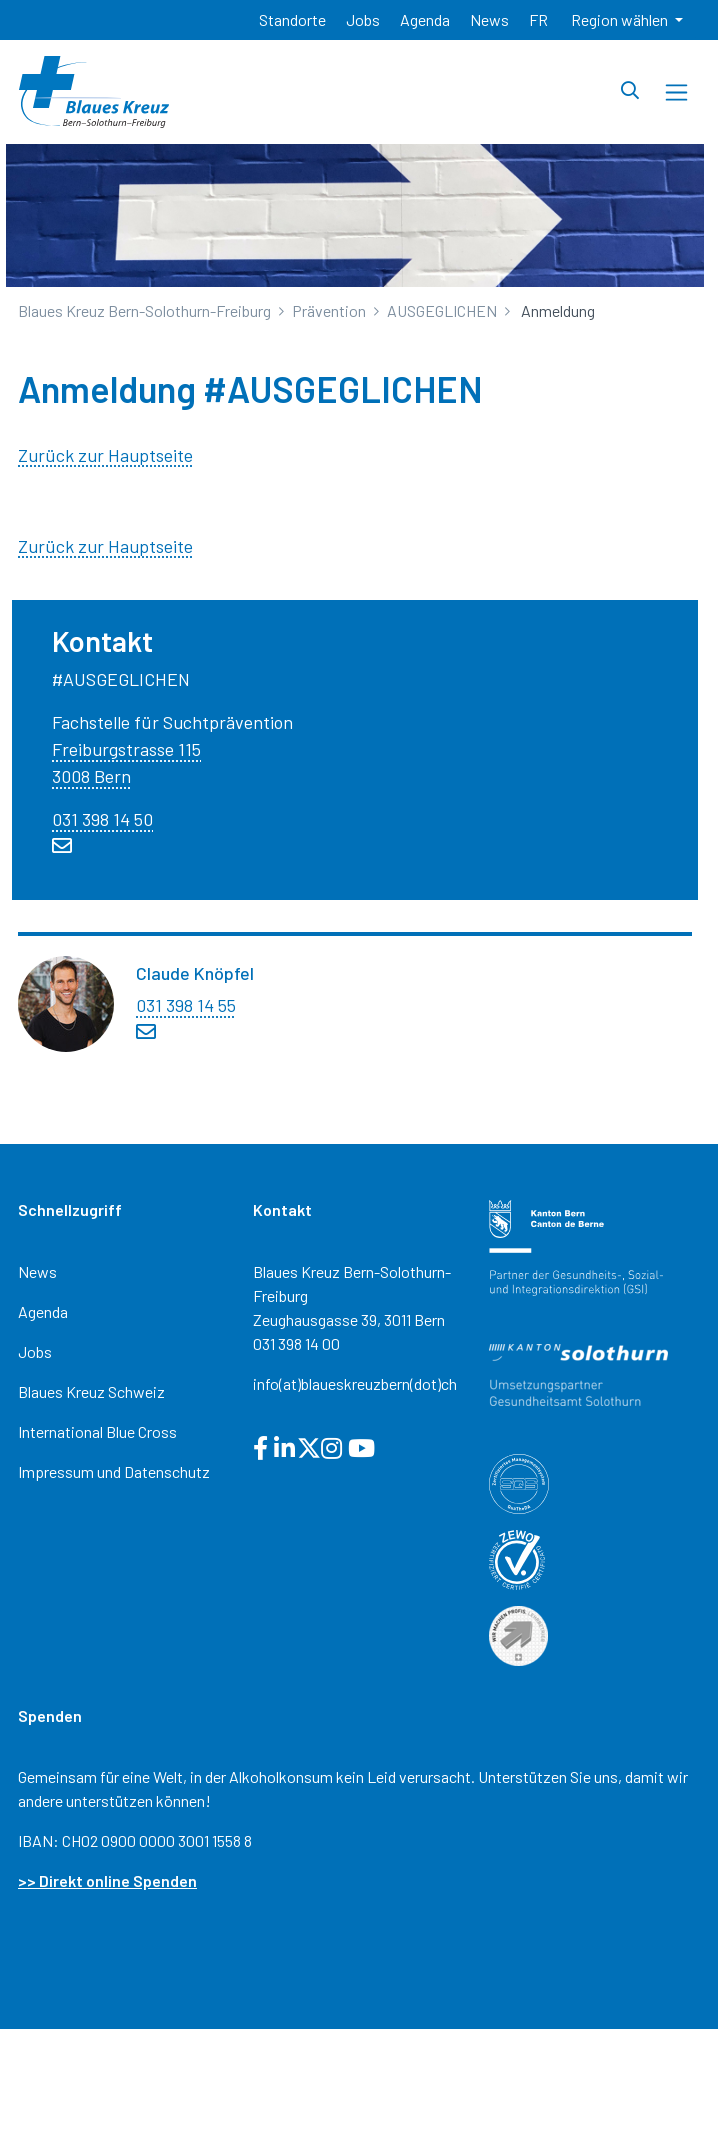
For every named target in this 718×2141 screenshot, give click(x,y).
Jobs (35, 1351)
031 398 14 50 (102, 819)
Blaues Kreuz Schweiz (91, 1391)
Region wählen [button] (621, 19)
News (37, 1271)
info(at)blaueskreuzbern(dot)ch (355, 1383)
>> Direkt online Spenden (107, 1880)
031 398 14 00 (296, 1343)
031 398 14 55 (186, 1005)
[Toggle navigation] (676, 92)
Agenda (43, 1311)
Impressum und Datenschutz (114, 1471)
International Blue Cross (97, 1431)
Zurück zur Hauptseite (105, 455)
